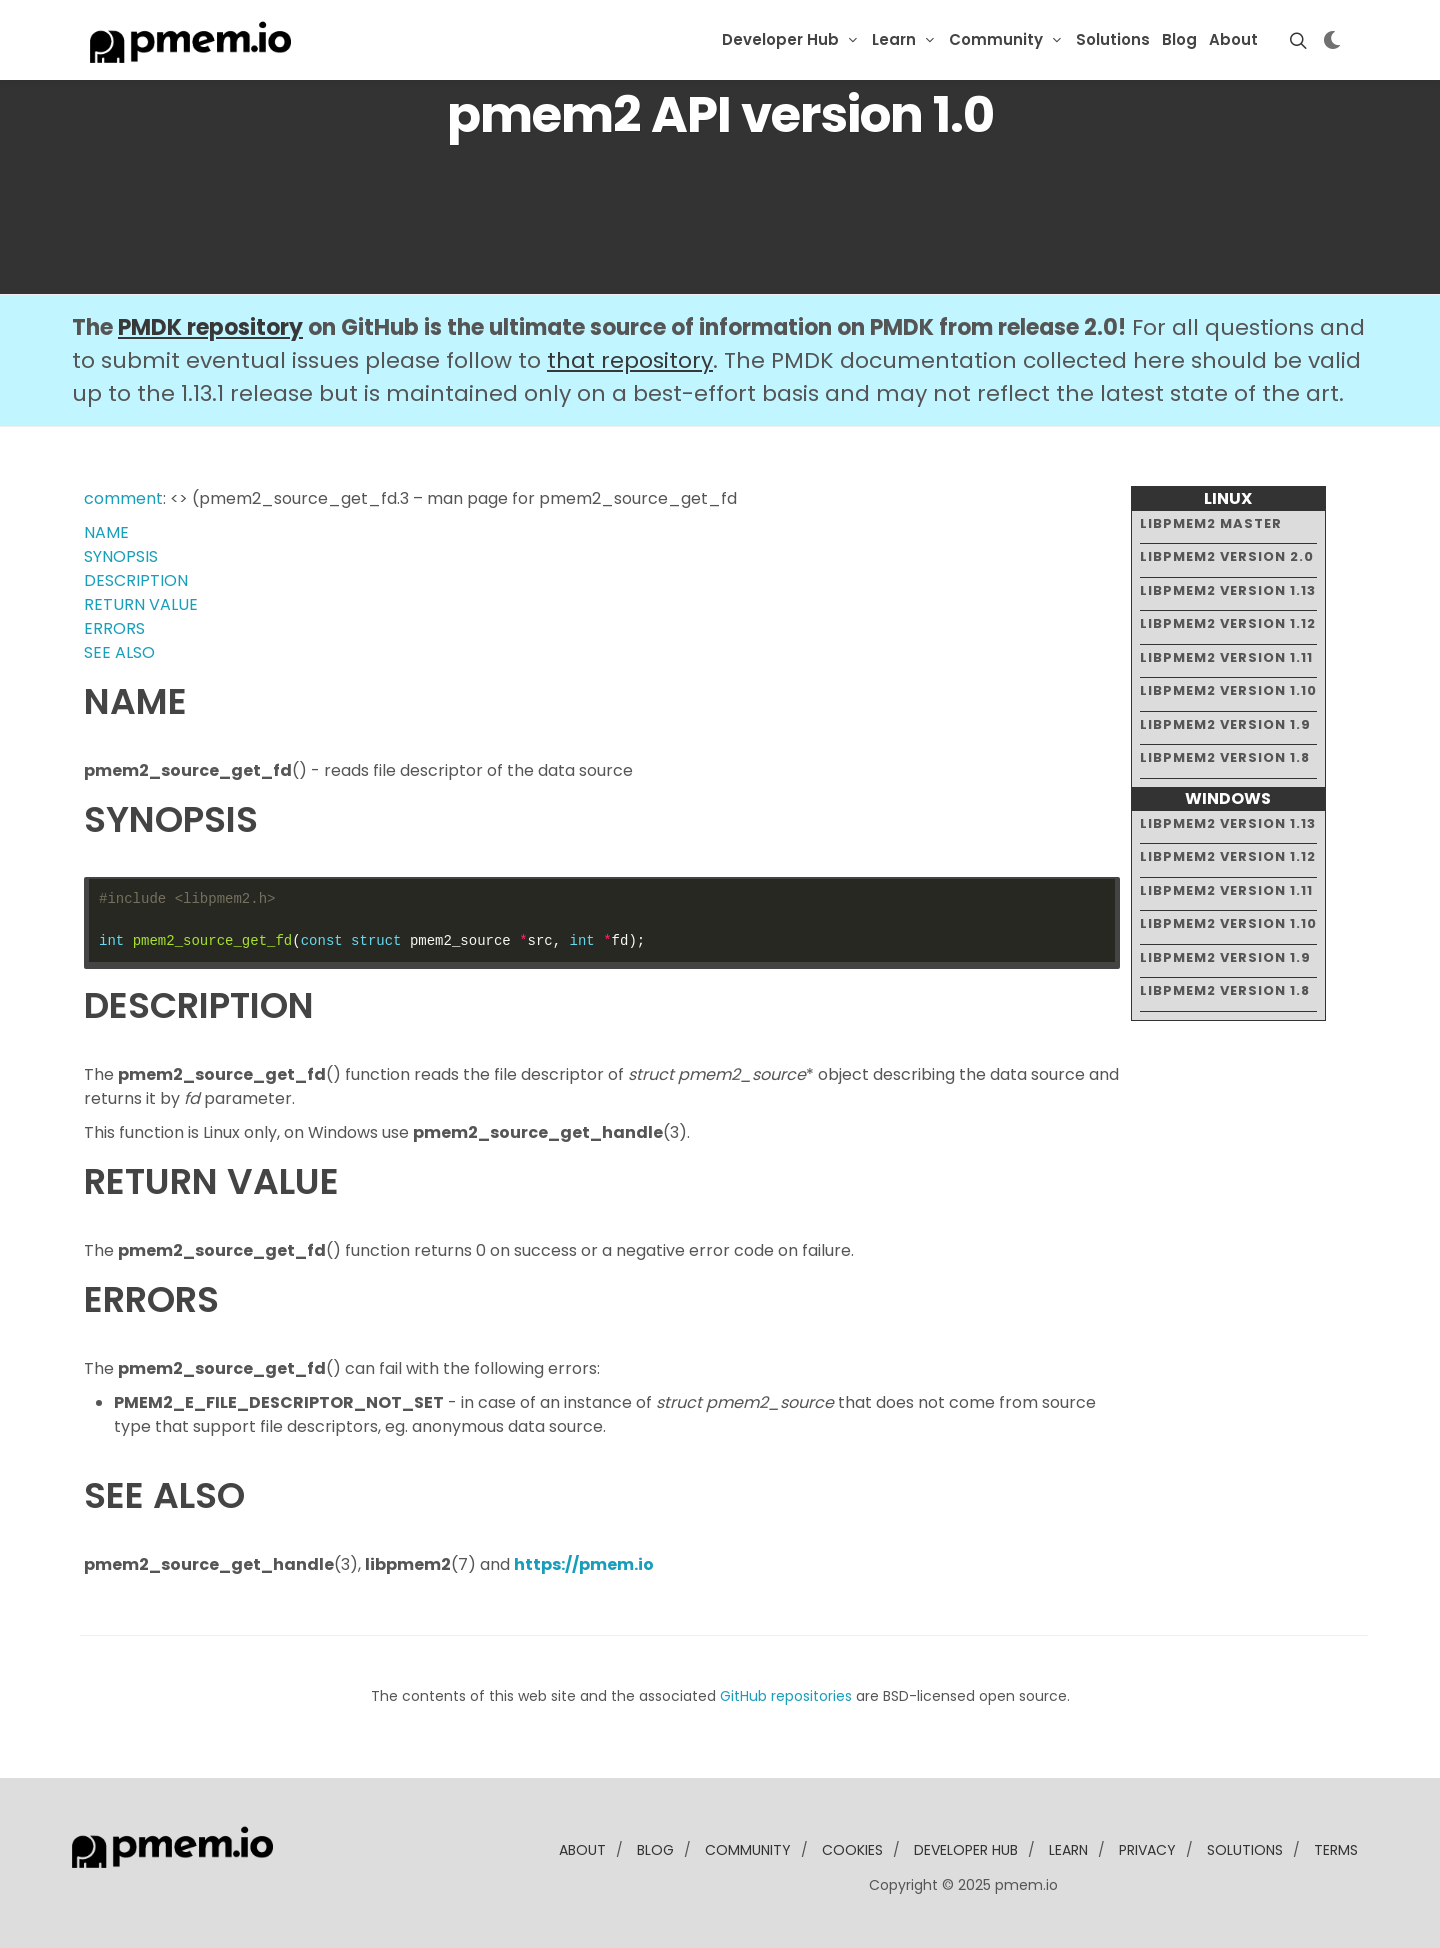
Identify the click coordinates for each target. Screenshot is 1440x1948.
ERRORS (114, 628)
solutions (1245, 1850)
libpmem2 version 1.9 (1225, 724)
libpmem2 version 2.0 (1227, 556)
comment (123, 498)
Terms (1336, 1850)
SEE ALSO (119, 652)
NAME (106, 532)
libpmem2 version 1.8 (1225, 757)
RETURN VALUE (141, 604)
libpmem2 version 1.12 (1228, 623)
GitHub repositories (786, 1696)
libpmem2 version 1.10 (1228, 690)
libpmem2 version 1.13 (1228, 590)
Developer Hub (780, 39)
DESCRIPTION (136, 580)
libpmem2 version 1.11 (1226, 657)
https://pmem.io (584, 1564)
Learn (894, 39)
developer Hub (966, 1850)
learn (1068, 1850)
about (582, 1850)
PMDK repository (210, 327)
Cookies (852, 1850)
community (748, 1850)
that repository (630, 360)
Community (996, 39)
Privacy (1147, 1850)
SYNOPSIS (121, 556)
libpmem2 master (1211, 523)
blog (655, 1850)
